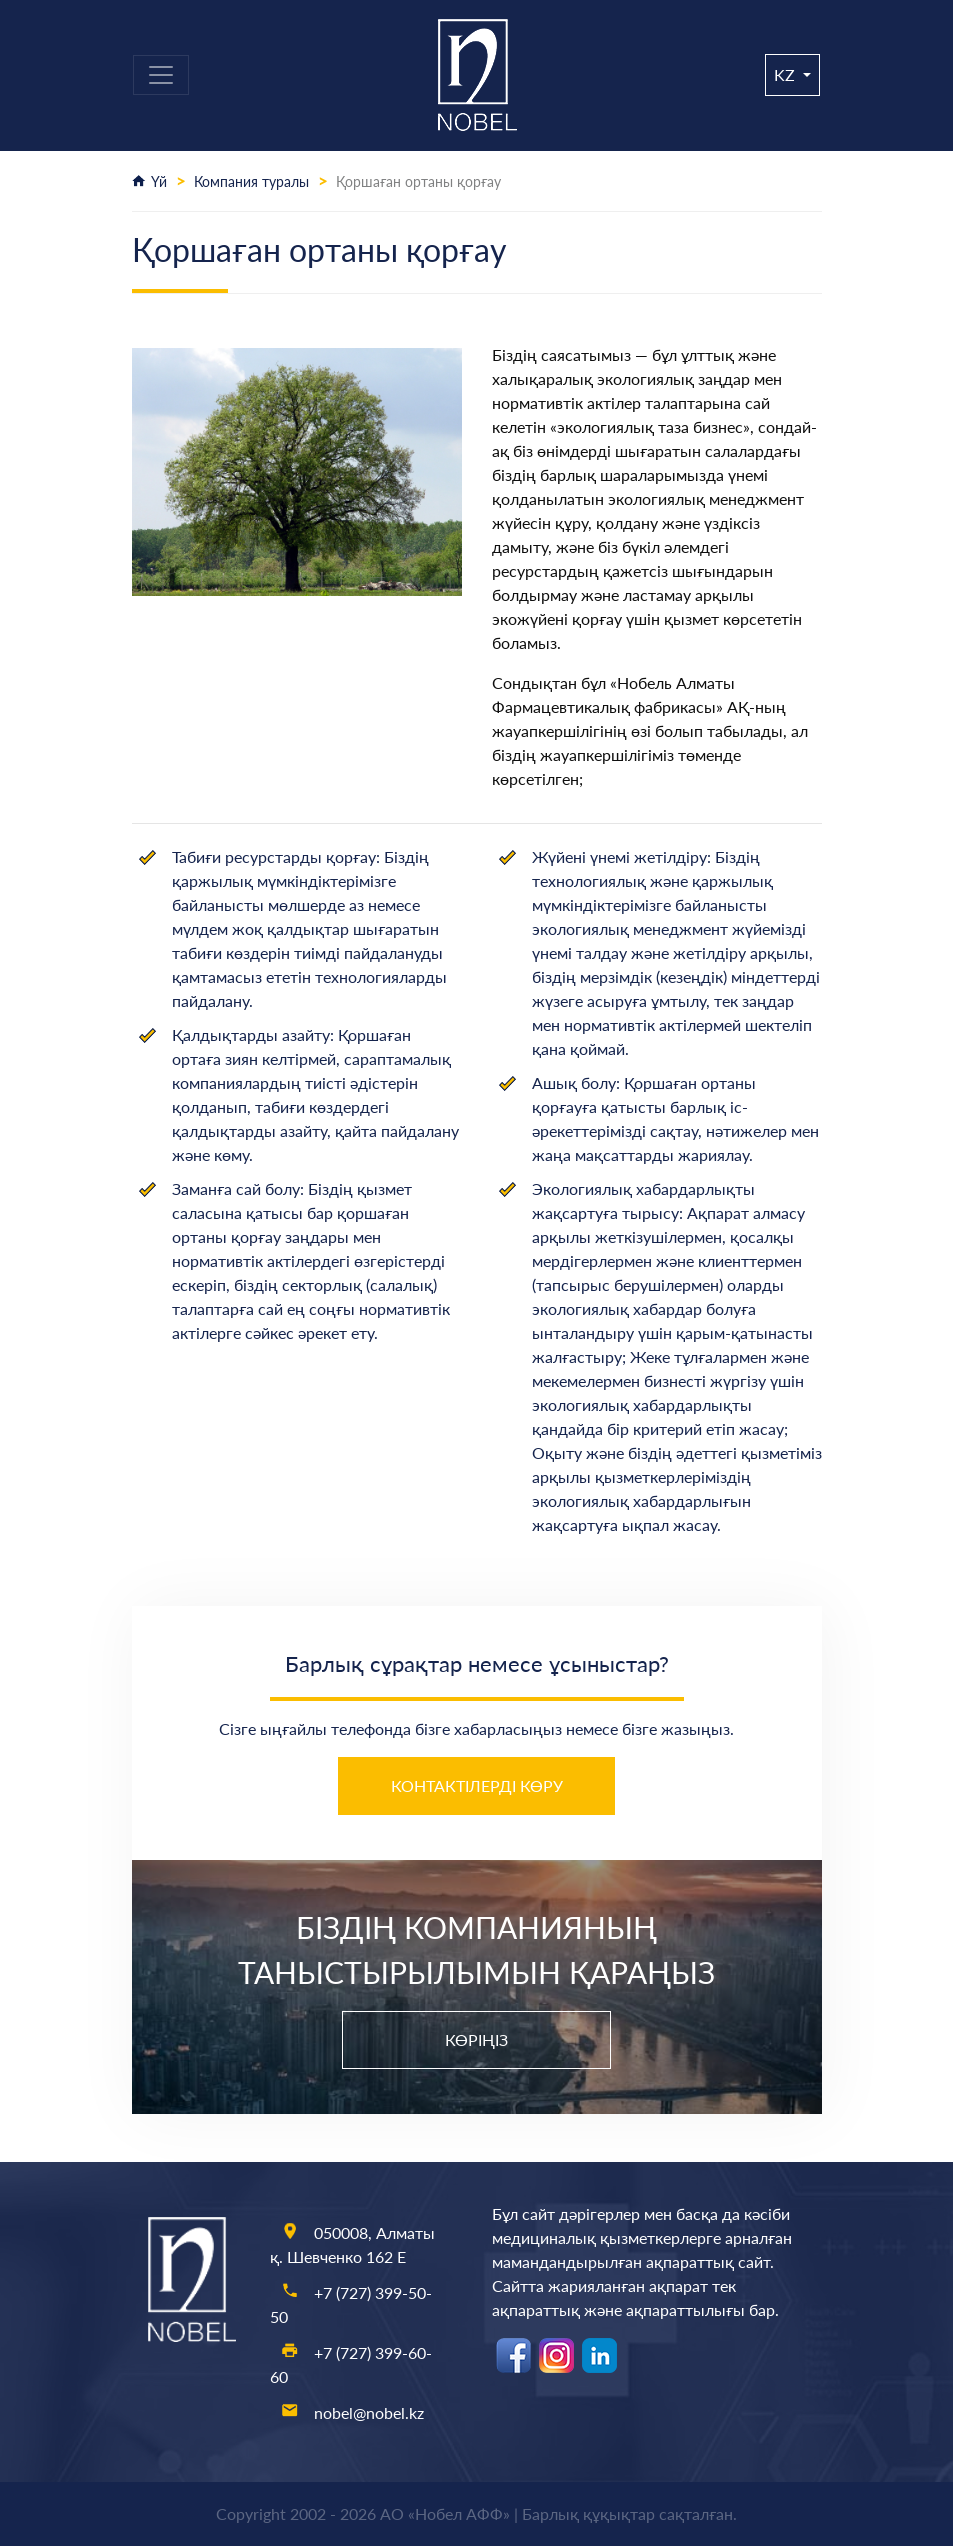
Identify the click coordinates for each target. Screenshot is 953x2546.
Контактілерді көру (477, 1785)
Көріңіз (476, 2039)
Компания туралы (251, 181)
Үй (159, 181)
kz (786, 74)
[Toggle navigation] (161, 75)
